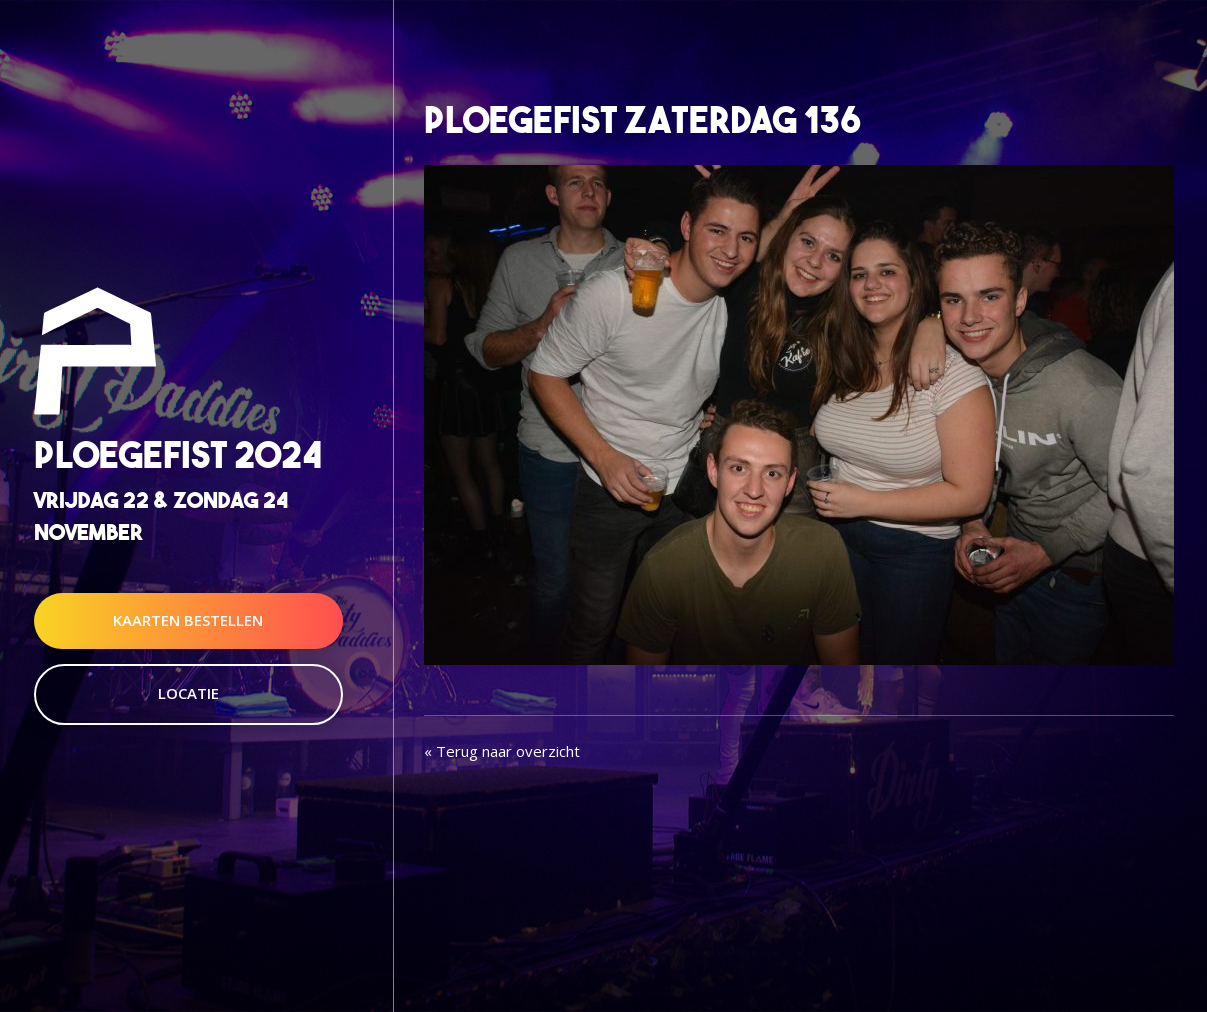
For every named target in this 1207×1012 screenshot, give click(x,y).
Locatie (188, 693)
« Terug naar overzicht (502, 751)
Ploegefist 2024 (178, 455)
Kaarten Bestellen (188, 620)
